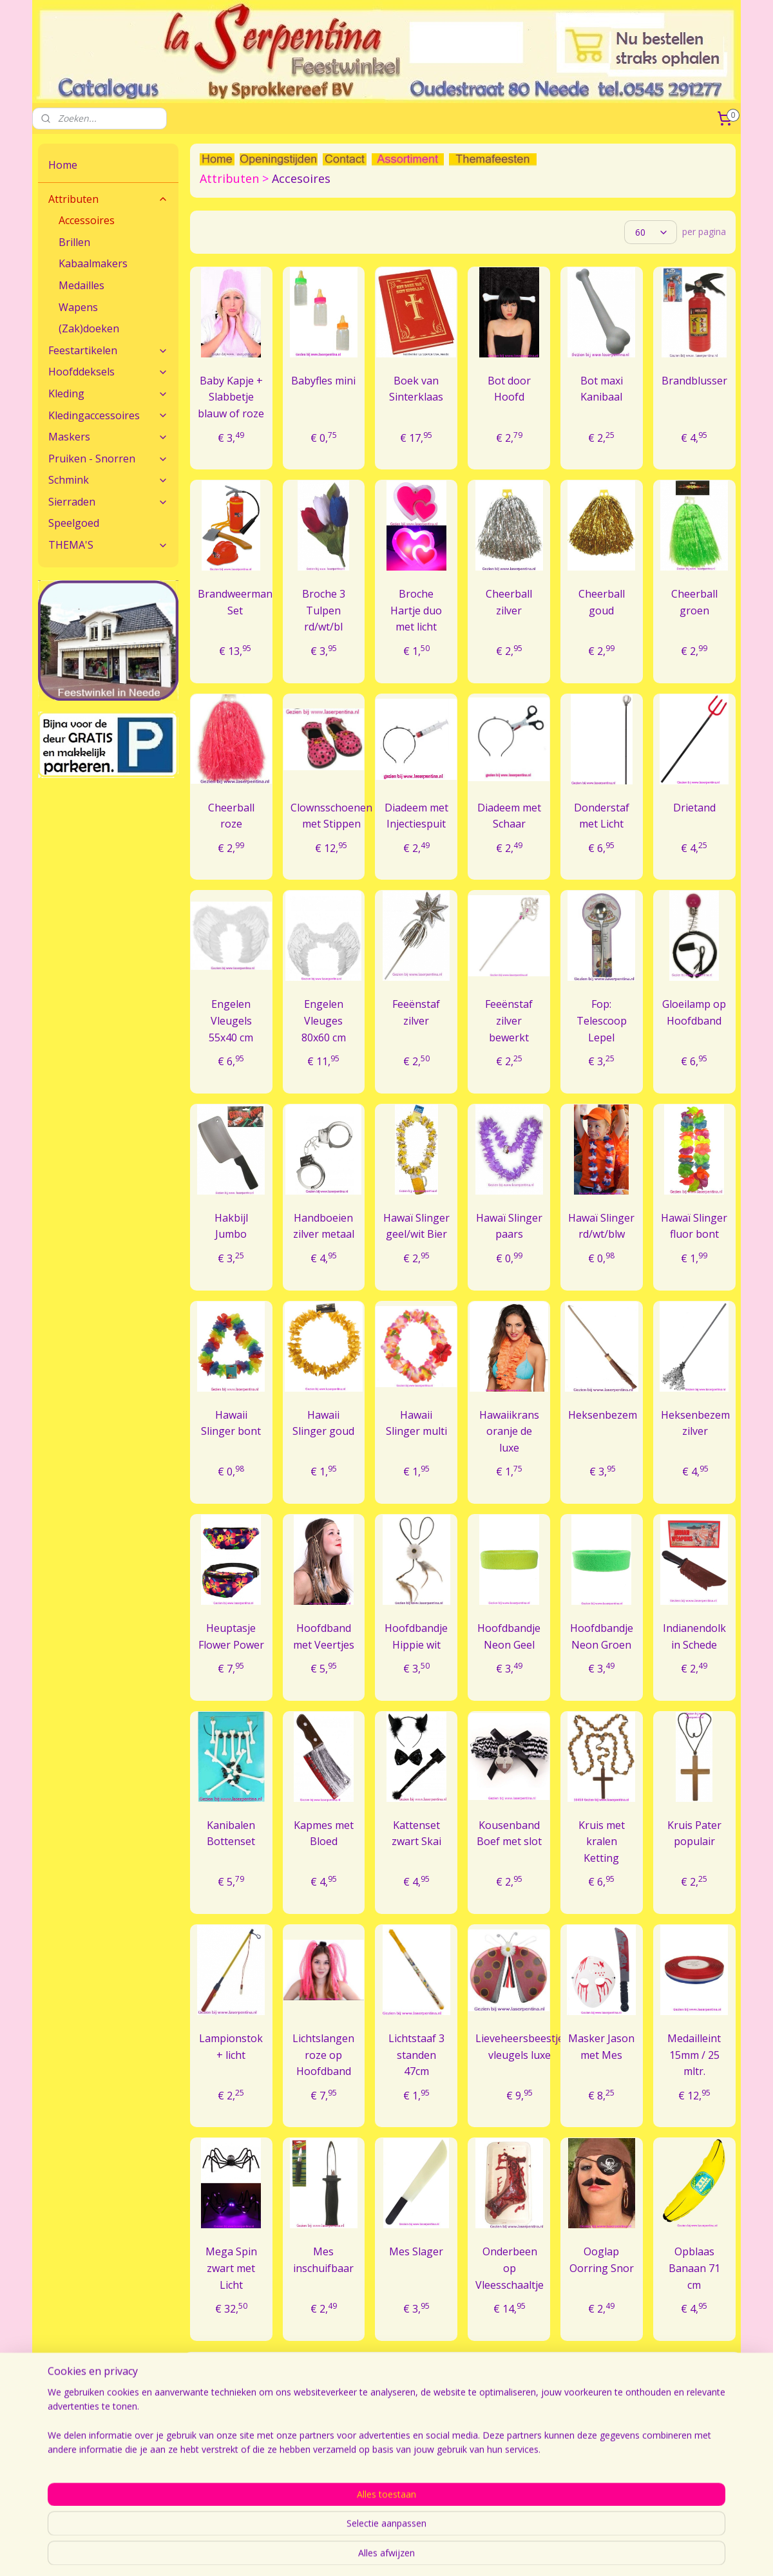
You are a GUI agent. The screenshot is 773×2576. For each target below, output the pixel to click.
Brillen (74, 242)
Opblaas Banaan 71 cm (694, 2267)
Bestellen (340, 2471)
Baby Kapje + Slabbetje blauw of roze (231, 397)
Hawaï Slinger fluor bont (694, 1226)
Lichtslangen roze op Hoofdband (323, 2054)
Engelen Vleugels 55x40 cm (231, 1020)
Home (62, 165)
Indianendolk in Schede (693, 1636)
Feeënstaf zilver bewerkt (509, 1020)
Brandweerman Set (234, 602)
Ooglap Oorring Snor (601, 2259)
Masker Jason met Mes (601, 2046)
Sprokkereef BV (637, 2485)
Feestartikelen (108, 350)
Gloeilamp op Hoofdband (694, 1012)
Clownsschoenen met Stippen (331, 815)
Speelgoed (73, 523)
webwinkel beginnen (537, 2552)
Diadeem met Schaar (508, 815)
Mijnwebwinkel (649, 2552)
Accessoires (87, 220)
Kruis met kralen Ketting (601, 1841)
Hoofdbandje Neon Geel (508, 1636)
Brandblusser (694, 381)
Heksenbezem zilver (694, 1423)
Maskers (108, 437)
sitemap (460, 2552)
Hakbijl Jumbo (230, 1226)
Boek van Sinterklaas (416, 389)
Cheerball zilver (509, 602)
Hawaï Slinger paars (508, 1226)
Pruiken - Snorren (108, 458)
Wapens (78, 307)
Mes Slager (416, 2251)
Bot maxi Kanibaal (601, 389)
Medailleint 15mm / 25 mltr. (694, 2054)
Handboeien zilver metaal (323, 1226)
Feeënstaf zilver (416, 1012)
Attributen (108, 199)
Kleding (108, 393)
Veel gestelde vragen (223, 2485)
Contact (54, 2471)
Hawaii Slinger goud (323, 1423)
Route (50, 2485)
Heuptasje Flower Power (230, 1636)
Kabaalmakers (93, 263)
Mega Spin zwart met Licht (230, 2267)
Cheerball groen (694, 602)
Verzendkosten (352, 2485)
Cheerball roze (230, 815)
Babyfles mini (323, 381)
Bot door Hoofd (508, 389)
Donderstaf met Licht (601, 815)
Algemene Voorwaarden (655, 2471)
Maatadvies (204, 2471)
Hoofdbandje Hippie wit (416, 1636)
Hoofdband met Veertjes (323, 1636)
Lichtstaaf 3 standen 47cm (416, 2054)
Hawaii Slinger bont (231, 1423)
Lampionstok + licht (231, 2046)
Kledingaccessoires (108, 415)
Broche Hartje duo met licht (416, 610)
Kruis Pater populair (694, 1833)
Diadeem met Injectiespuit (416, 815)
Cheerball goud (601, 602)
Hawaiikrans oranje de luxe (509, 1431)
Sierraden (108, 502)
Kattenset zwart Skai (416, 1833)
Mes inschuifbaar (323, 2259)
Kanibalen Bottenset (231, 1833)
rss (487, 2552)
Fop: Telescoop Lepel (602, 1020)
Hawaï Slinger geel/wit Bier (416, 1226)
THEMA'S (108, 545)
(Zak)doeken (89, 328)
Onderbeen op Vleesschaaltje (509, 2267)
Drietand (694, 807)
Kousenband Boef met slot (508, 1833)
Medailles (81, 285)
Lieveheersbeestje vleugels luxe (519, 2046)
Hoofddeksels (108, 372)
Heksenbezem (602, 1415)
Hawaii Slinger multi (415, 1423)
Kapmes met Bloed (324, 1833)
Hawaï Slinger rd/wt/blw (601, 1226)
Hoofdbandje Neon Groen (601, 1636)
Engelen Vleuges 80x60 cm (323, 1020)
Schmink (108, 480)
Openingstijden (494, 2485)
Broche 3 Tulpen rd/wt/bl (323, 610)
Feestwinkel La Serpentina (517, 2471)
